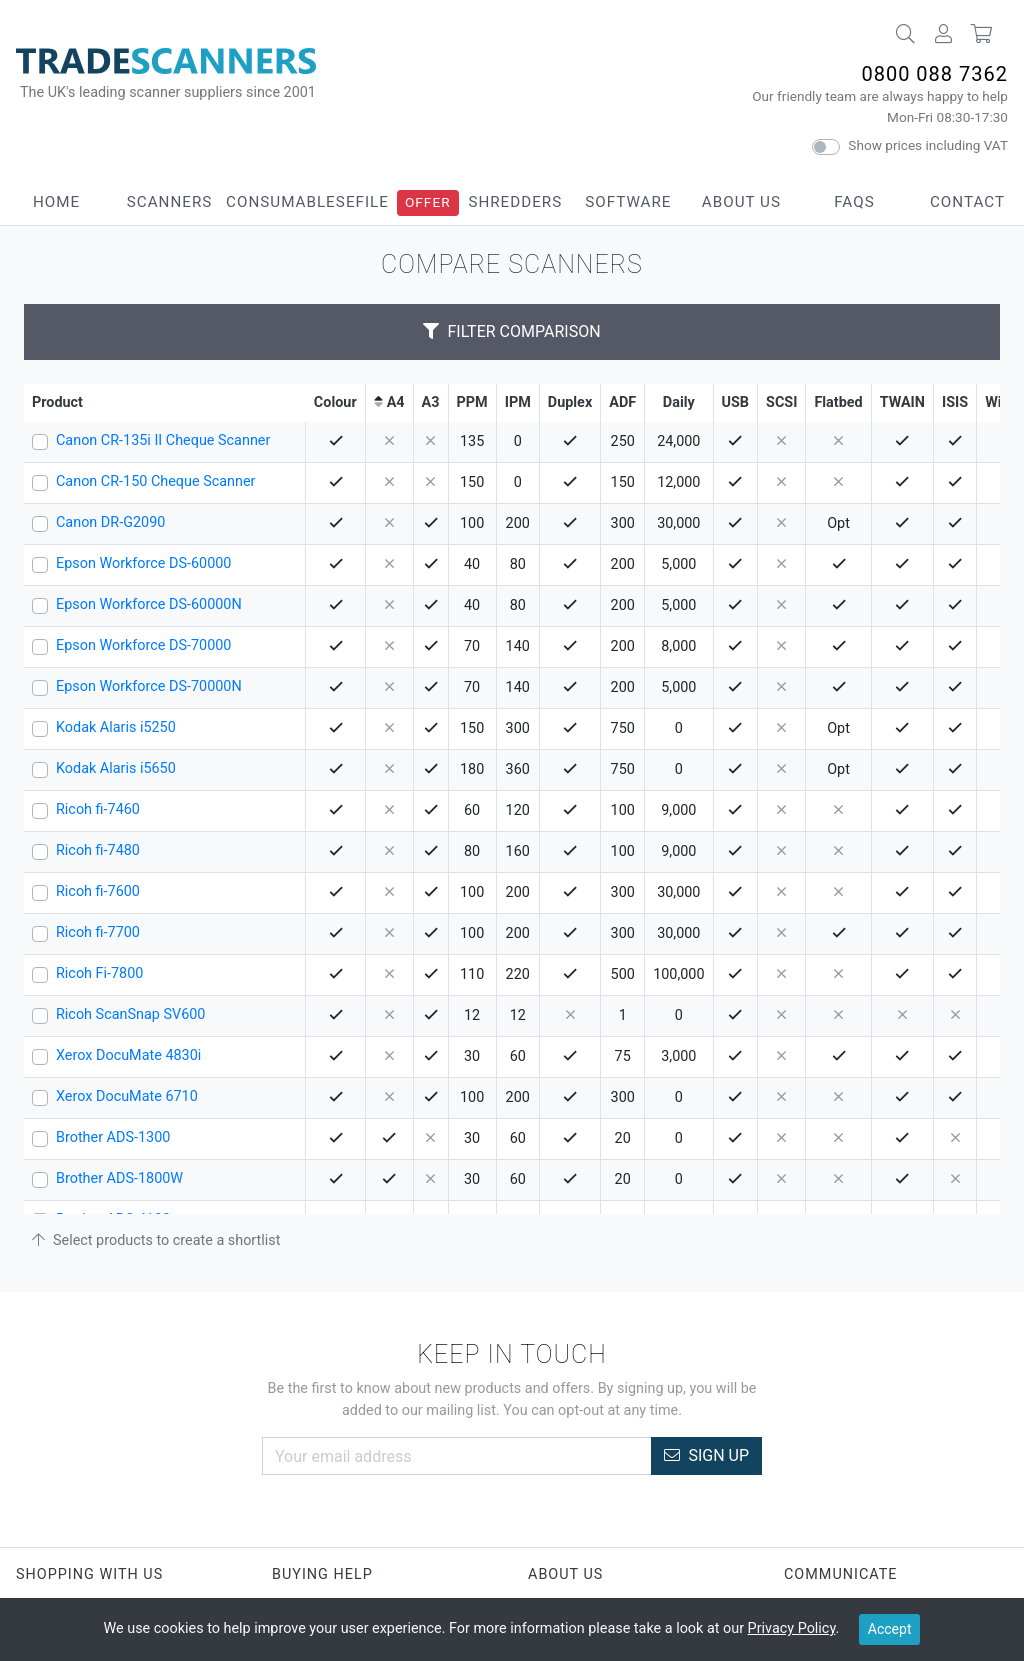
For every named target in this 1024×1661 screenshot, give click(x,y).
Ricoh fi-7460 (98, 809)
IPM (518, 402)
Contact (967, 202)
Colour (335, 402)
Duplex (570, 402)
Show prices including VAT (928, 145)
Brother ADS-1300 (113, 1137)
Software (628, 202)
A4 (396, 402)
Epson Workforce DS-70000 (143, 645)
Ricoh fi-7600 (98, 891)
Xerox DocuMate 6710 (127, 1096)
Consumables (286, 202)
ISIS (955, 402)
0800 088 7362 (934, 74)
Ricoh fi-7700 (98, 932)
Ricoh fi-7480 (98, 850)
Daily (679, 402)
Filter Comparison (511, 331)
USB (736, 402)
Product (57, 402)
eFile (367, 202)
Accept (890, 1629)
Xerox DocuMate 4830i (128, 1055)
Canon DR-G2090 (110, 522)
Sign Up (706, 1455)
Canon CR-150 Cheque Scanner (155, 481)
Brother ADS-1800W (119, 1178)
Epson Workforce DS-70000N (149, 686)
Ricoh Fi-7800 (99, 973)
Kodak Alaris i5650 (116, 768)
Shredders (515, 202)
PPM (472, 402)
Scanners (170, 202)
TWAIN (902, 402)
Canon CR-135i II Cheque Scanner (163, 440)
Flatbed (838, 402)
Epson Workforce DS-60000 (143, 563)
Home (56, 202)
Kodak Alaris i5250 (116, 727)
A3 (431, 402)
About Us (741, 202)
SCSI (781, 402)
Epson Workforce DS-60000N (149, 604)
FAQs (854, 202)
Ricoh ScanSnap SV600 (130, 1014)
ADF (622, 402)
